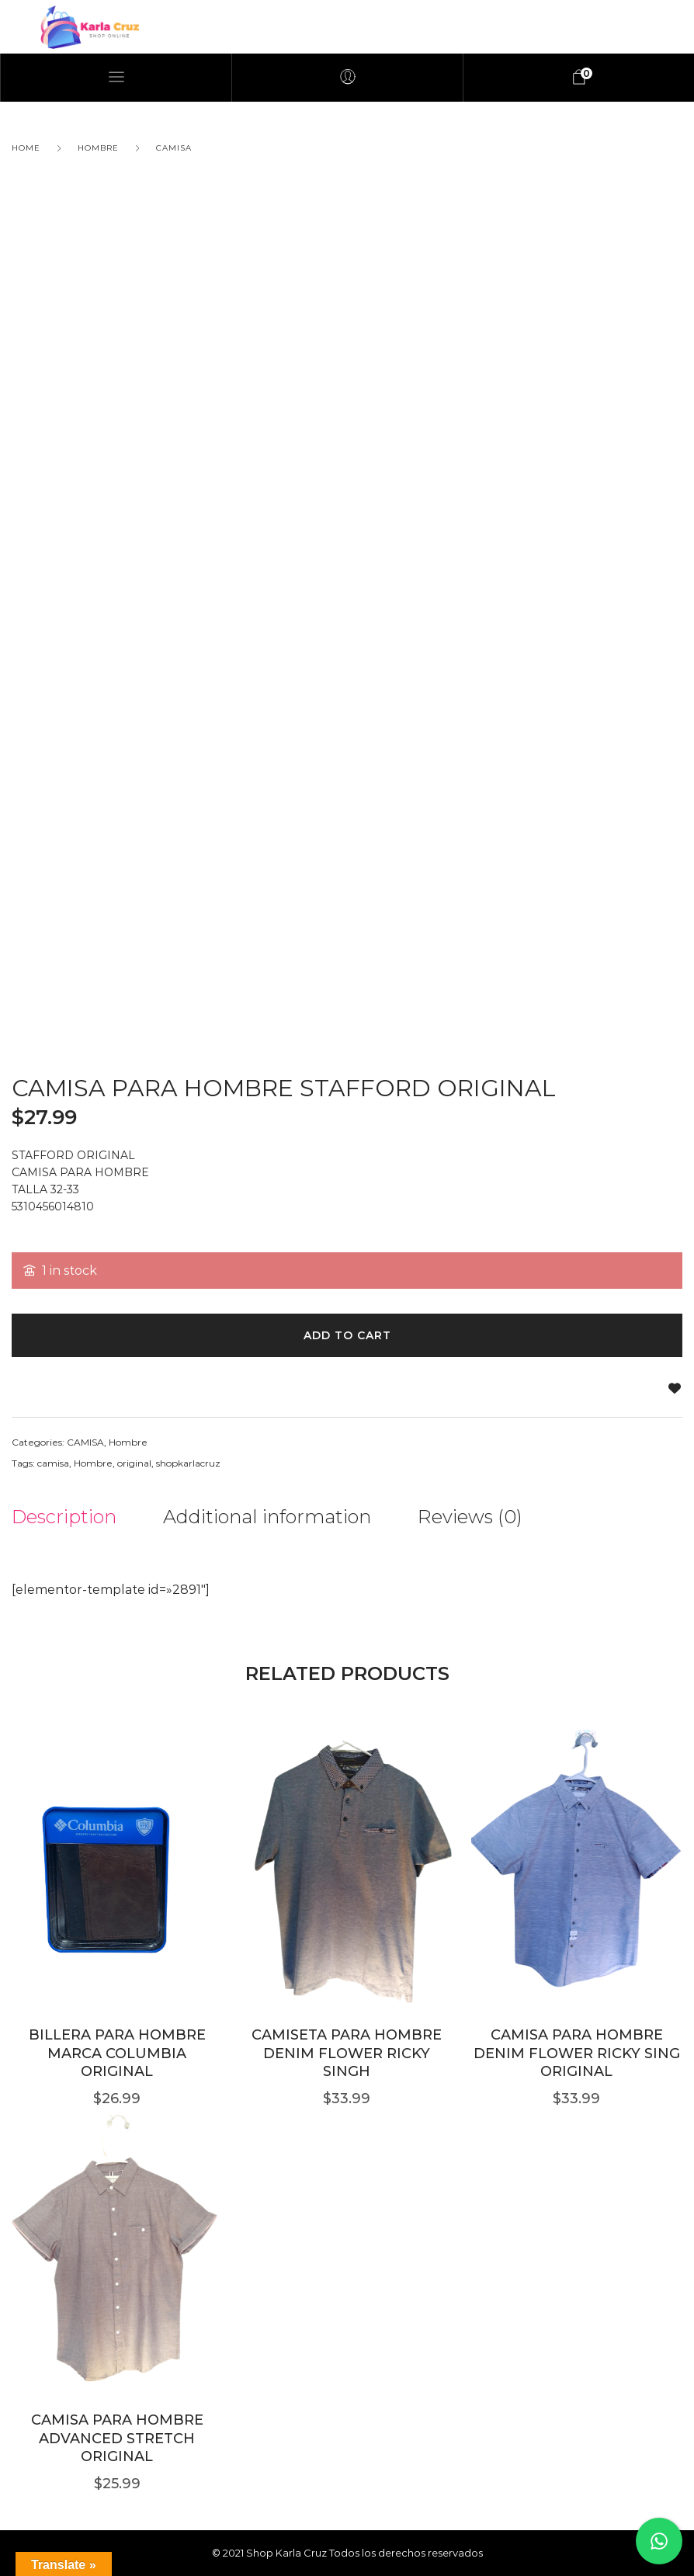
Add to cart (347, 1335)
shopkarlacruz (188, 1463)
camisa (53, 1463)
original (134, 1463)
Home (26, 148)
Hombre (98, 148)
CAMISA (174, 148)
